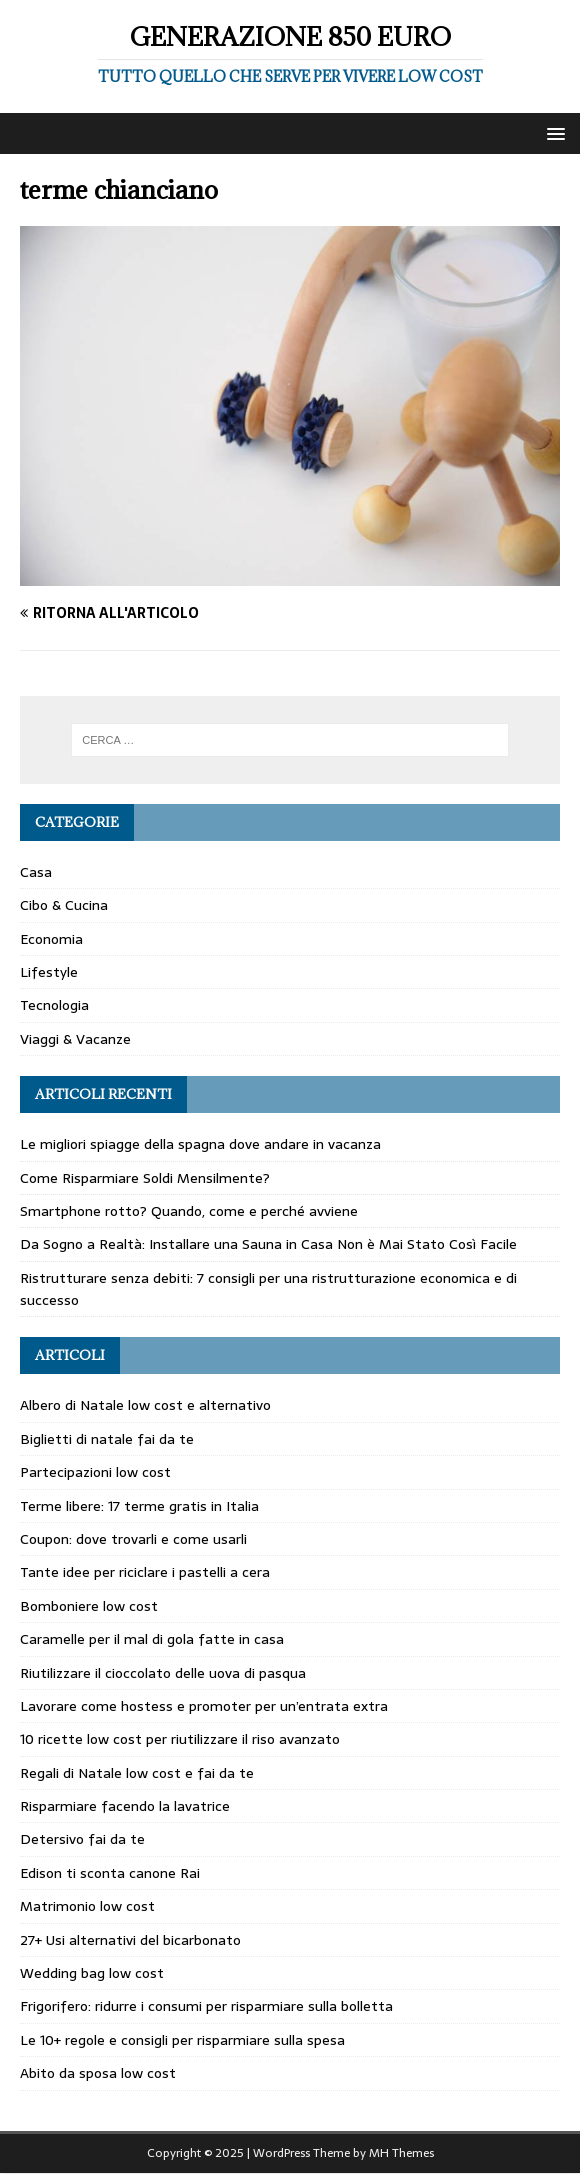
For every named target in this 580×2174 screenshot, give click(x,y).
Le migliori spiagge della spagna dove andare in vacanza (200, 1144)
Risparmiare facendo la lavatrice (125, 1806)
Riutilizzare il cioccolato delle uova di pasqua (163, 1673)
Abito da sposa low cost (98, 2073)
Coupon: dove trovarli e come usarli (133, 1539)
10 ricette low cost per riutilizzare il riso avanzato (180, 1739)
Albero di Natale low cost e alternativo (145, 1405)
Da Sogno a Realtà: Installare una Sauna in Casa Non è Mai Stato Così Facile (268, 1244)
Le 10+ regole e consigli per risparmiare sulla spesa (182, 2040)
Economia (51, 939)
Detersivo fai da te (82, 1839)
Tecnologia (54, 1005)
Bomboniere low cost (89, 1606)
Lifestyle (49, 972)
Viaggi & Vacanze (75, 1039)
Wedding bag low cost (92, 1973)
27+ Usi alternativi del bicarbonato (130, 1940)
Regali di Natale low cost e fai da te (137, 1773)
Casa (36, 872)
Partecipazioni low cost (95, 1472)
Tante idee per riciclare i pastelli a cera (145, 1572)
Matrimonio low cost (87, 1906)
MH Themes (401, 2153)
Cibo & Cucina (64, 905)
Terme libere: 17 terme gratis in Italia (139, 1506)
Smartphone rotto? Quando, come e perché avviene (189, 1211)
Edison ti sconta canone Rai (110, 1873)
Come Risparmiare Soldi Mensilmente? (145, 1178)
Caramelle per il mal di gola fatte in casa (152, 1639)
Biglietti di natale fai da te (107, 1439)
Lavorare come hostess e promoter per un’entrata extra (204, 1706)
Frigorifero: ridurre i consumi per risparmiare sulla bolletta (206, 2006)
